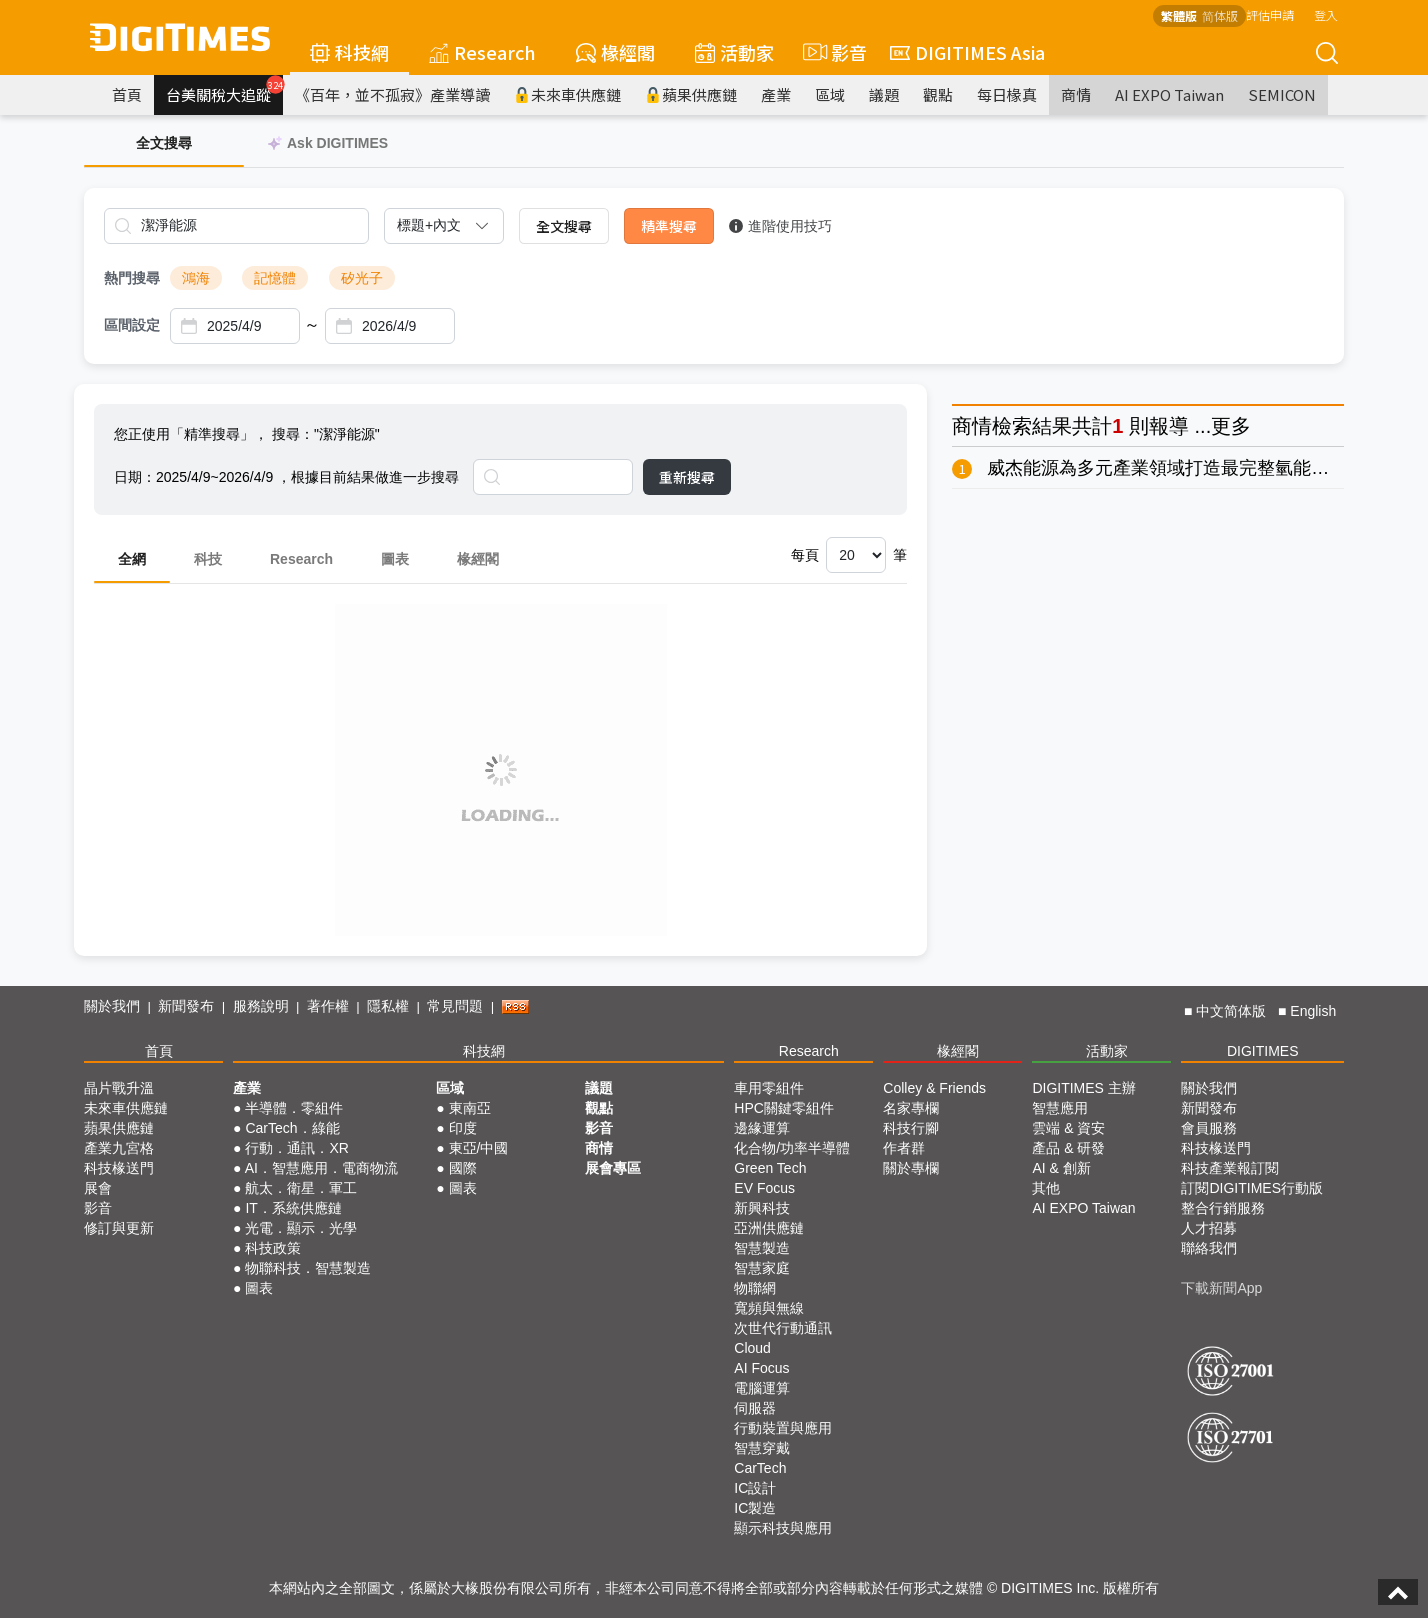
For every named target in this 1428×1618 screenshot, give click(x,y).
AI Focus (761, 1368)
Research (482, 52)
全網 (132, 559)
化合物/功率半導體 (792, 1148)
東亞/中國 (479, 1148)
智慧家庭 (762, 1268)
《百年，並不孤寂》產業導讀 (392, 94)
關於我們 (112, 1006)
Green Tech (770, 1168)
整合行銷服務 (1223, 1208)
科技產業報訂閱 (1230, 1168)
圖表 (395, 559)
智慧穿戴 (762, 1448)
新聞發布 (186, 1006)
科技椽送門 (119, 1168)
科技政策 (273, 1248)
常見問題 (455, 1006)
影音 (832, 52)
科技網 (349, 52)
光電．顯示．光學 (301, 1228)
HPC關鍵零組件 (784, 1108)
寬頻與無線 (769, 1308)
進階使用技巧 (780, 226)
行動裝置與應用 (783, 1428)
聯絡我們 (1209, 1248)
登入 (1326, 14)
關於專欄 (911, 1168)
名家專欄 (911, 1108)
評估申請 (1270, 14)
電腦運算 (762, 1388)
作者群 (904, 1148)
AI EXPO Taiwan (1169, 94)
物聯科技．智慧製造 (308, 1268)
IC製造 (755, 1508)
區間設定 (132, 325)
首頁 (127, 94)
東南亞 (470, 1108)
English (1313, 1011)
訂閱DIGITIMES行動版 (1252, 1188)
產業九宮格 (119, 1148)
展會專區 (613, 1168)
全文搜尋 (564, 226)
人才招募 (1209, 1228)
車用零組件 (769, 1088)
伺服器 (755, 1408)
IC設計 (755, 1488)
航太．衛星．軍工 (301, 1188)
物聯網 (755, 1288)
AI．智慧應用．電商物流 (321, 1168)
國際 (463, 1168)
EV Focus (764, 1188)
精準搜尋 (669, 226)
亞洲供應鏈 (769, 1228)
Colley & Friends (934, 1088)
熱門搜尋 (132, 278)
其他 (1046, 1188)
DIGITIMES (1263, 1051)
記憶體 (275, 278)
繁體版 (1179, 15)
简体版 (1220, 15)
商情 (1076, 94)
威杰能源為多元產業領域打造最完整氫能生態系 (1176, 468)
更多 (1231, 426)
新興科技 (762, 1208)
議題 (884, 94)
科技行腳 (911, 1128)
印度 (463, 1128)
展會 (98, 1188)
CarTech (760, 1468)
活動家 (734, 52)
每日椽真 (1007, 94)
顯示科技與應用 (783, 1528)
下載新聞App (1221, 1288)
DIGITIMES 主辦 (1083, 1088)
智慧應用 (1060, 1108)
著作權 (328, 1006)
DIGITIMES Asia (967, 52)
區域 (830, 94)
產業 (776, 94)
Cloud (752, 1348)
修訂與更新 (119, 1228)
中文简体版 (1231, 1011)
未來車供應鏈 (567, 94)
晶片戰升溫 (119, 1088)
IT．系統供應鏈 (293, 1208)
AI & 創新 (1061, 1168)
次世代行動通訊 (783, 1328)
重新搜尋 (687, 477)
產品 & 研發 (1068, 1148)
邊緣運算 (762, 1128)
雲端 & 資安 (1068, 1128)
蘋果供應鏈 (691, 94)
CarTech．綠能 (292, 1128)
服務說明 (261, 1006)
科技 (208, 559)
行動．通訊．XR (296, 1148)
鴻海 (196, 278)
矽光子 (362, 278)
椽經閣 (615, 52)
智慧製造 (762, 1248)
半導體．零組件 (294, 1108)
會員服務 (1209, 1128)
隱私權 (388, 1006)
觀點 (938, 94)
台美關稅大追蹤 (224, 90)
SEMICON (1282, 94)
